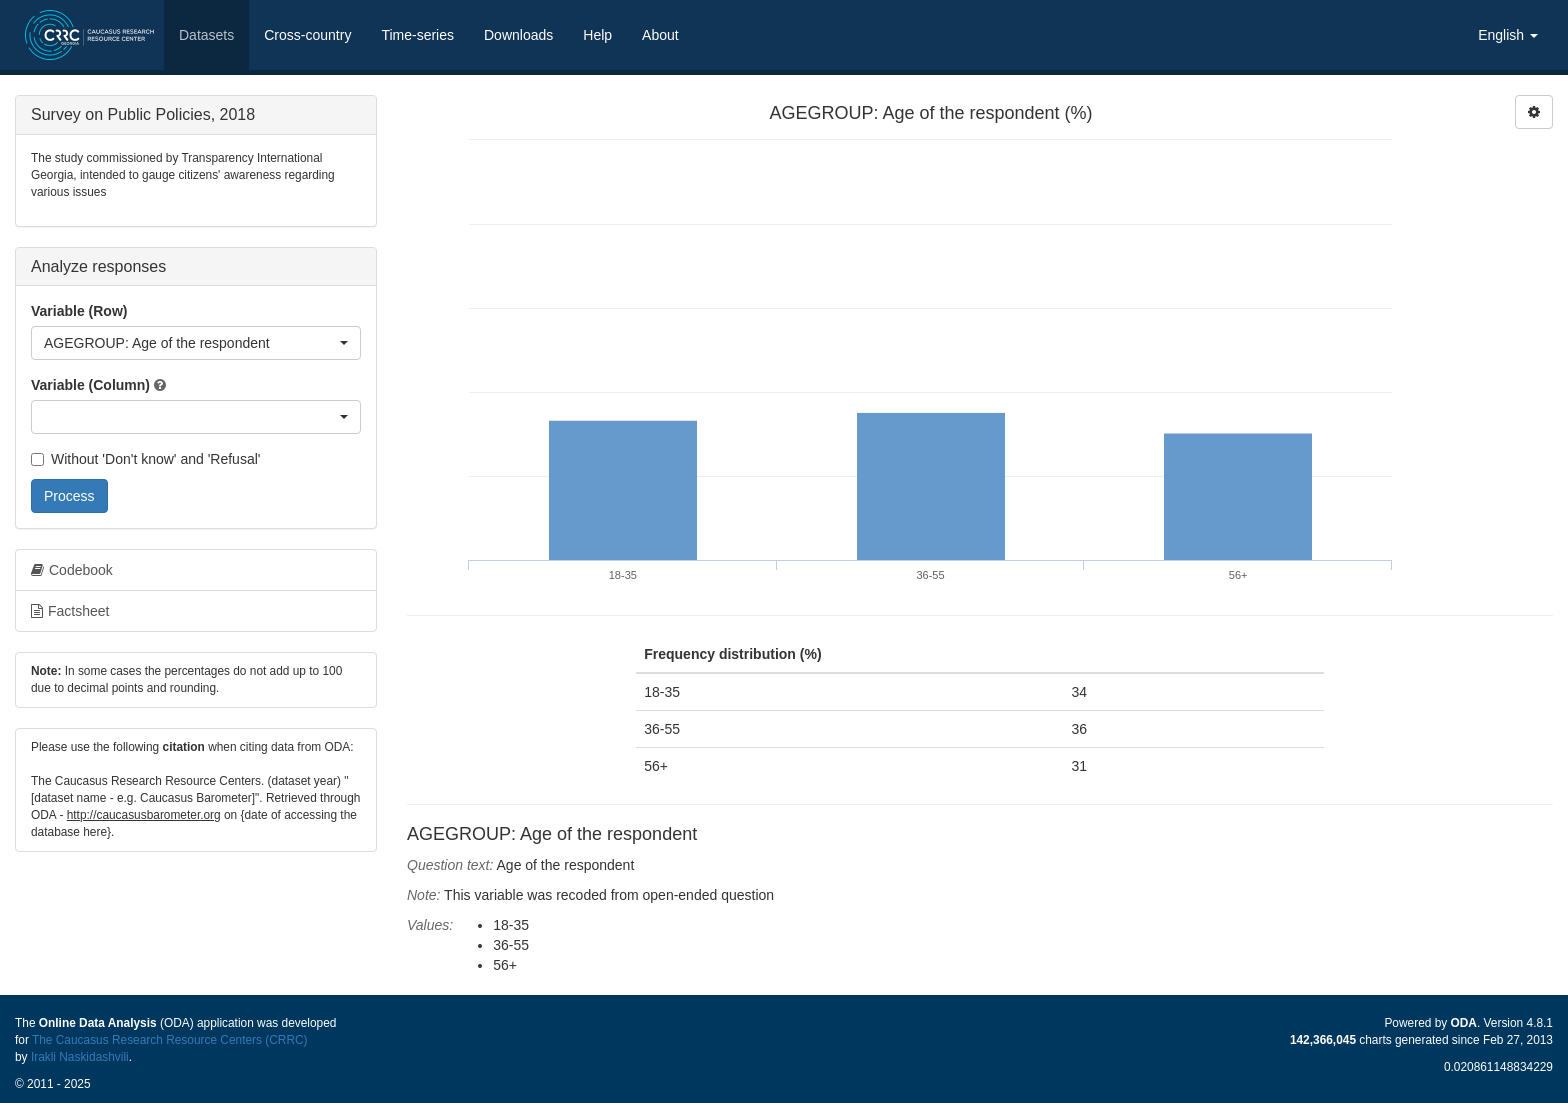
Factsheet (70, 611)
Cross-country (307, 35)
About (660, 35)
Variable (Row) (79, 311)
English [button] (1508, 35)
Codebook (72, 570)
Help (597, 35)
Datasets (206, 35)
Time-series (417, 35)
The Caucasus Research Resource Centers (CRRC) (170, 1040)
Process (69, 496)
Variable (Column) (90, 385)
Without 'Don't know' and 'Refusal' (145, 459)
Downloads (518, 35)
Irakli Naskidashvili (80, 1057)
